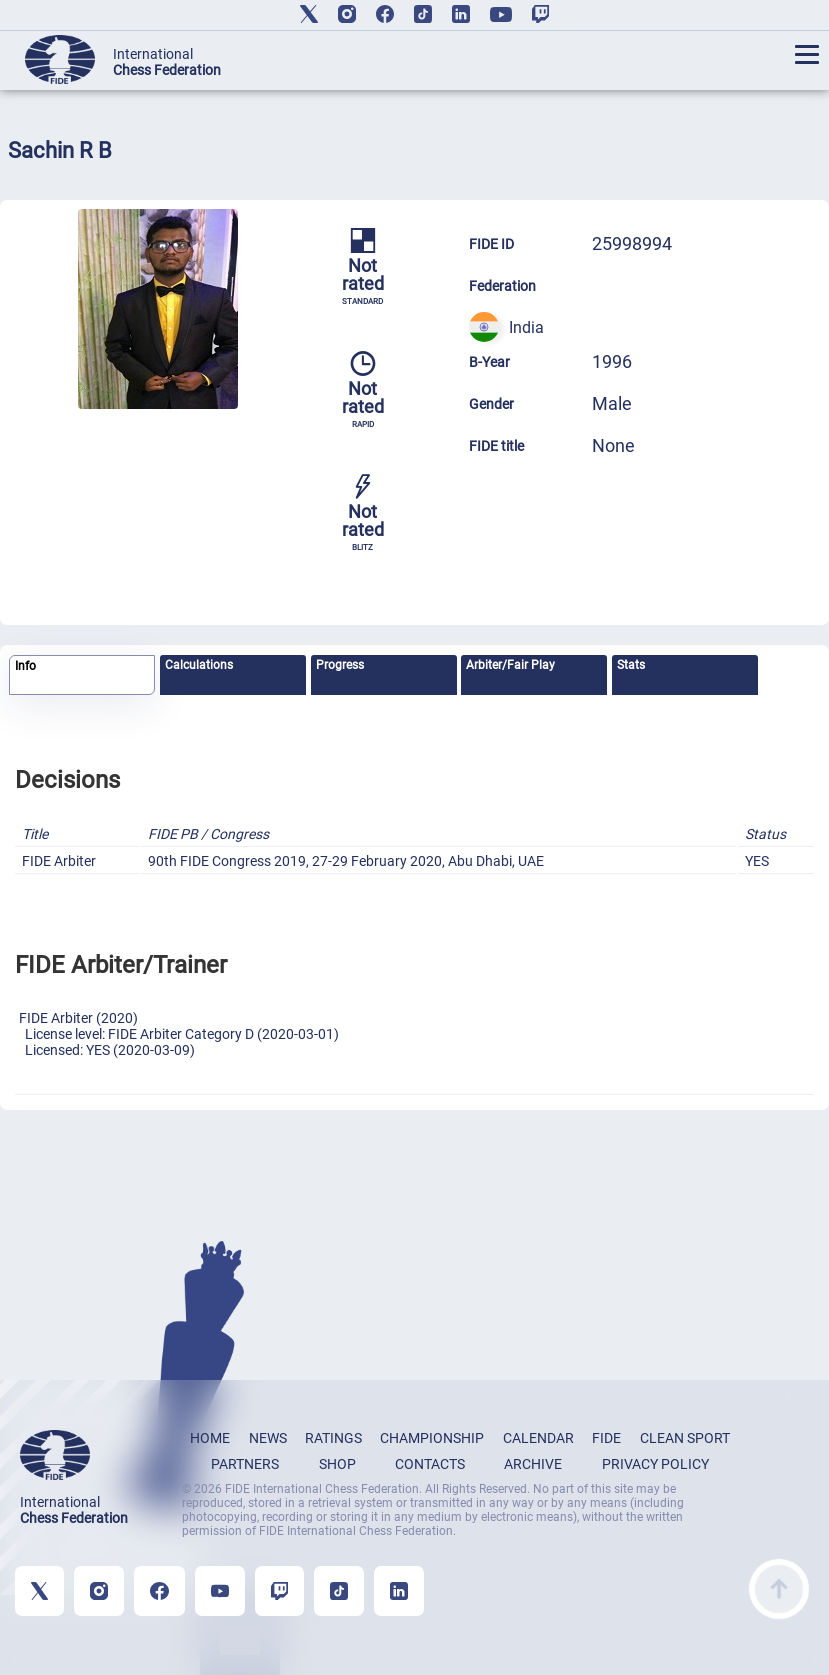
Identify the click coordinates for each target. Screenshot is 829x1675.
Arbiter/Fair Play (510, 665)
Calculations (199, 665)
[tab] (82, 675)
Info (25, 666)
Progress (340, 665)
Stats (631, 665)
